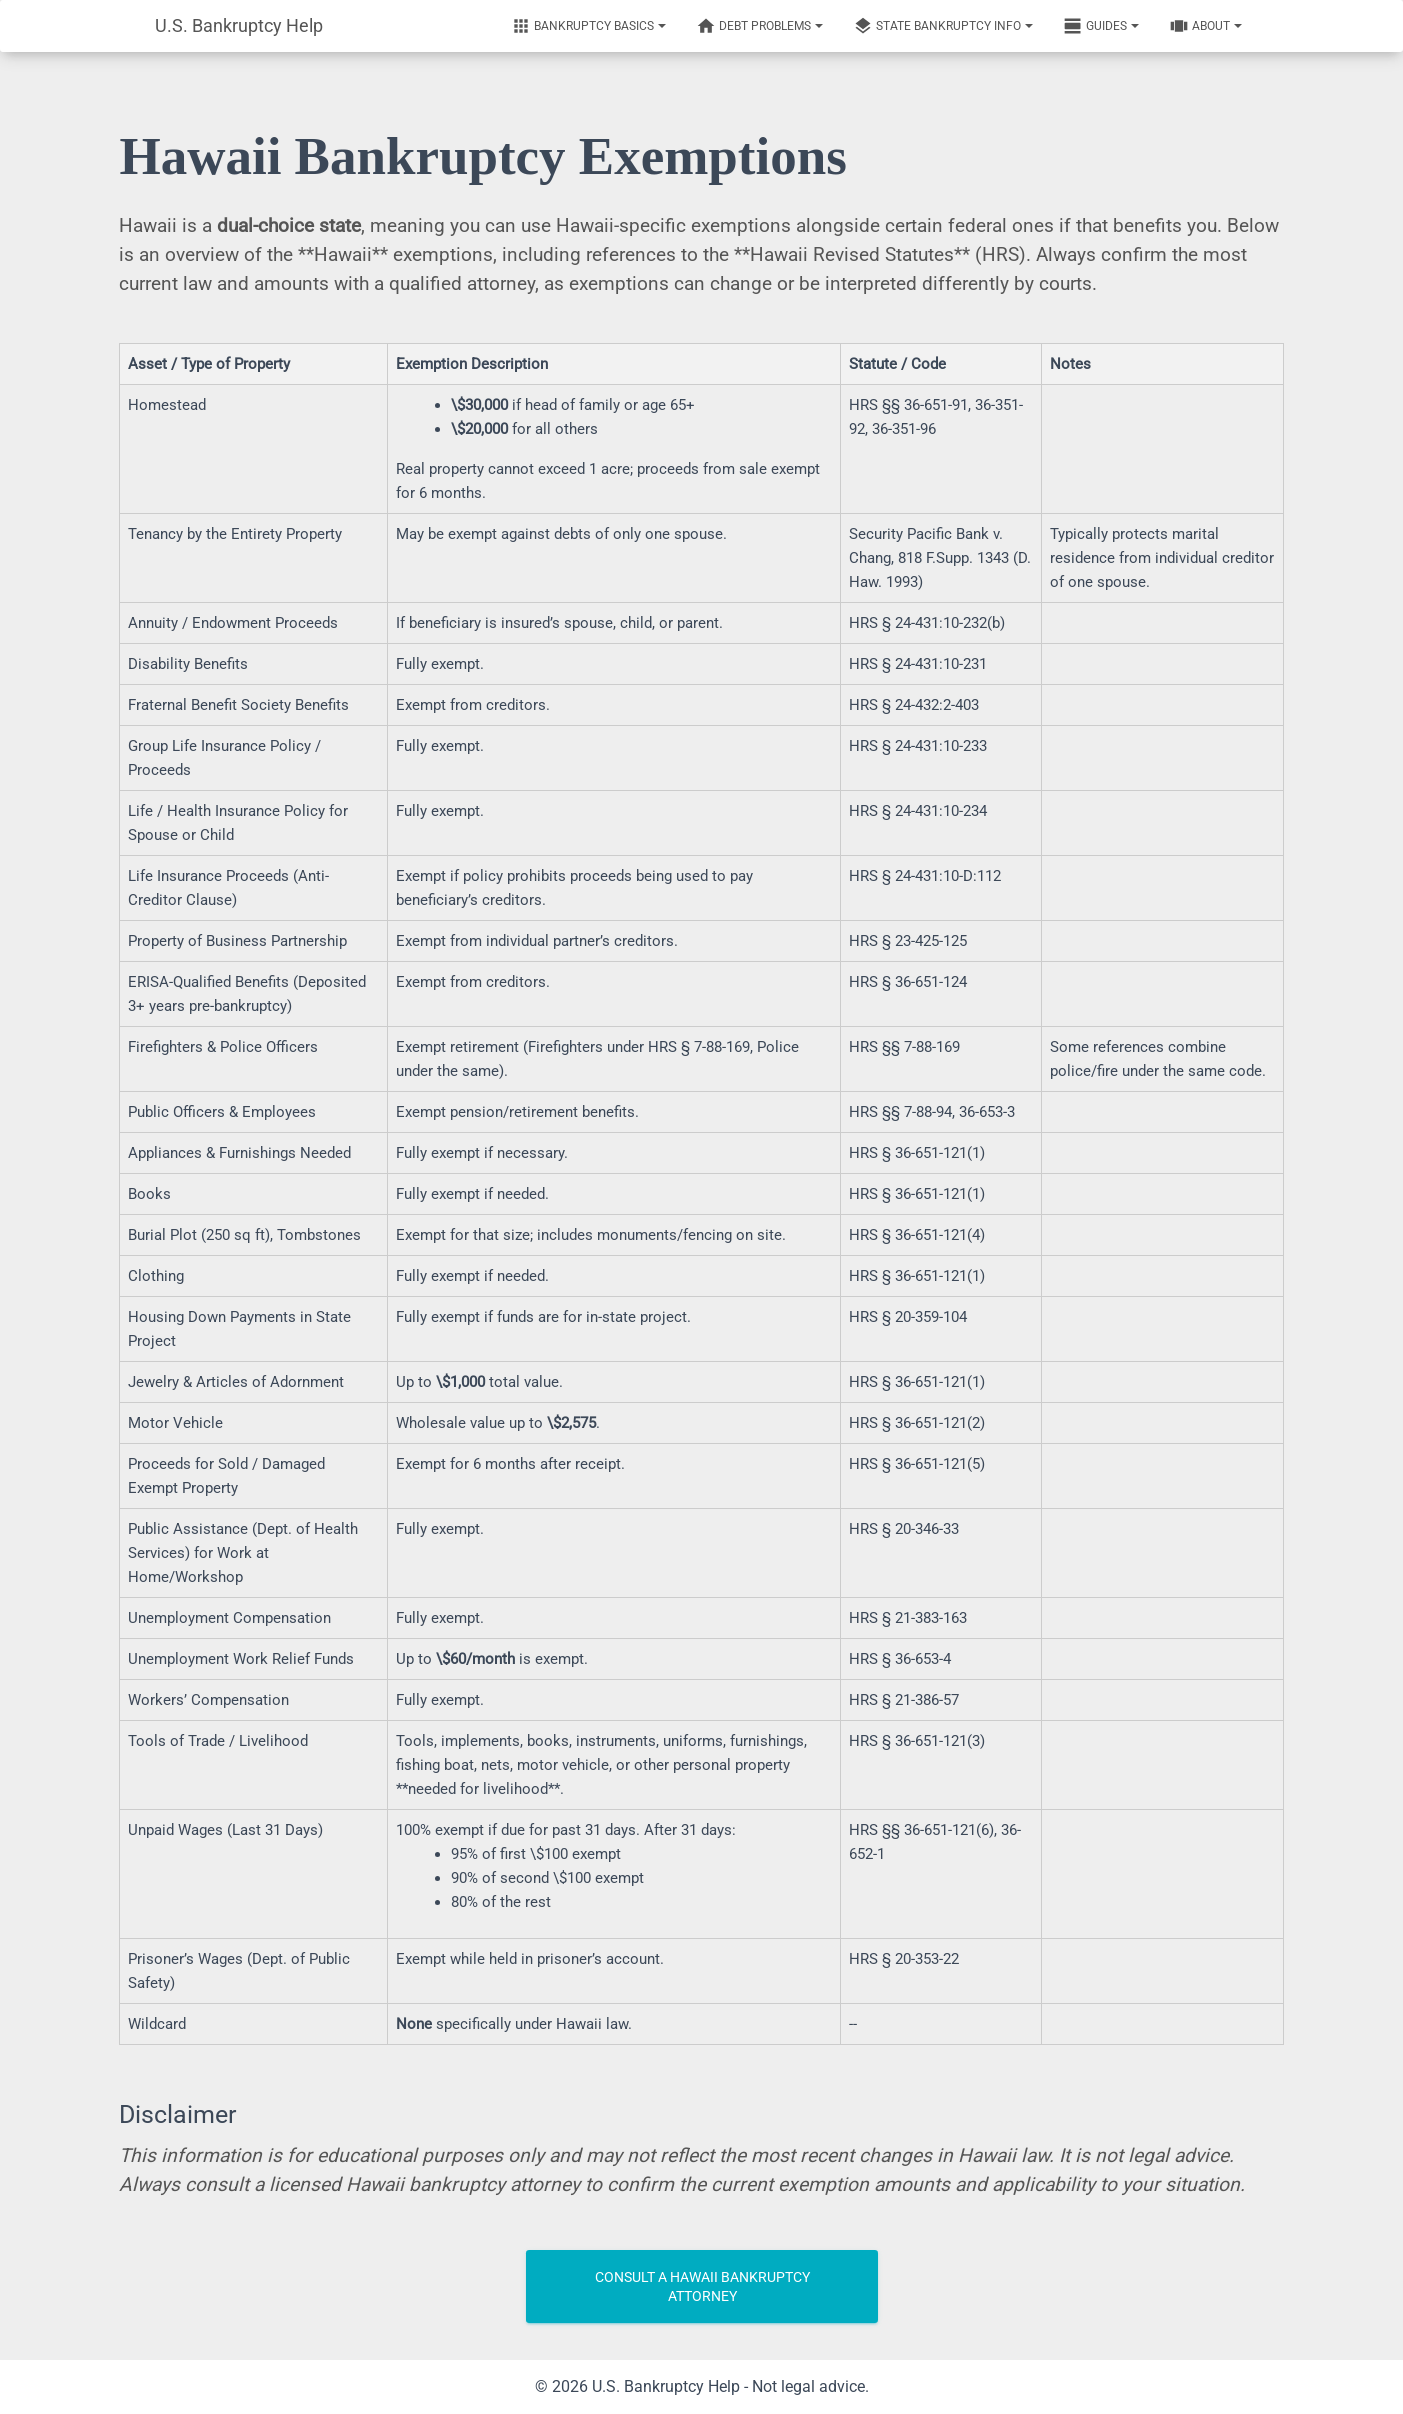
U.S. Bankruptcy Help (239, 25)
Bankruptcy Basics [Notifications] (588, 26)
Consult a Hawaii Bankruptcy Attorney (702, 2286)
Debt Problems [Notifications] (759, 26)
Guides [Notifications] (1101, 26)
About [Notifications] (1205, 26)
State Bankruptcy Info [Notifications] (943, 26)
